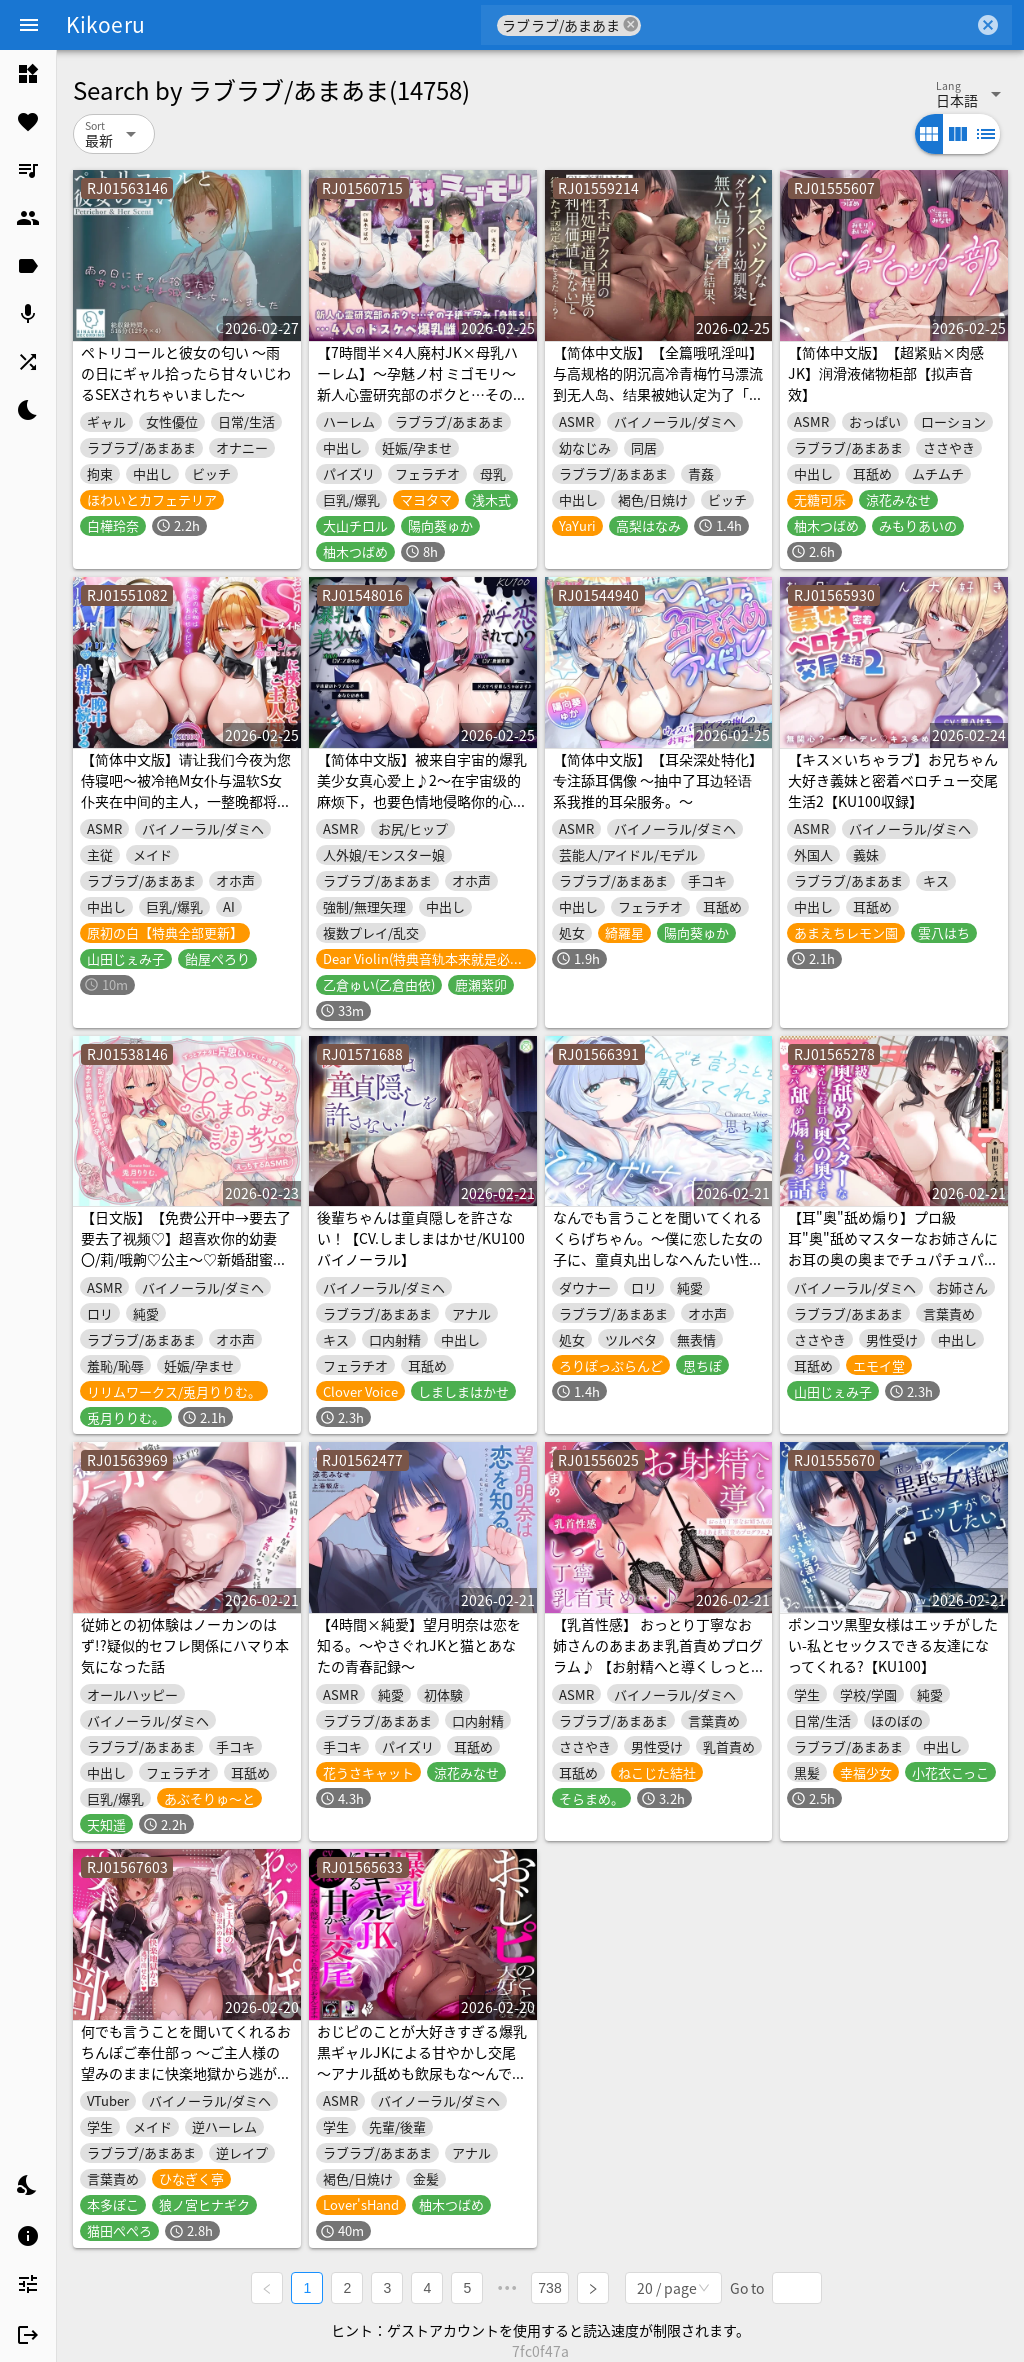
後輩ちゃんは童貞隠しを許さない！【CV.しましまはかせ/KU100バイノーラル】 (421, 1238)
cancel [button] (631, 24)
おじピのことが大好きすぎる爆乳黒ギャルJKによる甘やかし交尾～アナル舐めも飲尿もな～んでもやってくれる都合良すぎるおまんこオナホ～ (422, 2073)
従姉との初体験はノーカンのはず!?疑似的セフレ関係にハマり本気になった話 (185, 1645)
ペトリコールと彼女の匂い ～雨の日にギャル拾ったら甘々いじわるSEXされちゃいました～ (186, 373)
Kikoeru (105, 24)
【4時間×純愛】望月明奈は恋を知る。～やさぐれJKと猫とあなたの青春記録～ (419, 1645)
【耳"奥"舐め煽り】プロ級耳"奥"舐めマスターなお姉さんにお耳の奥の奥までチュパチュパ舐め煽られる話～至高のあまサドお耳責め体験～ (893, 1259)
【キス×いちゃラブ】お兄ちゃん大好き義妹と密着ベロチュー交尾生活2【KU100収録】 (893, 780)
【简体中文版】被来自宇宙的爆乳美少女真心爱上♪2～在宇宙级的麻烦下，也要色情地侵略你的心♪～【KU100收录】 (422, 790)
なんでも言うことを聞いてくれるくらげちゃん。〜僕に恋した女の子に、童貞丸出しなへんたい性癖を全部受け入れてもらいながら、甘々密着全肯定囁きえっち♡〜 (658, 1259)
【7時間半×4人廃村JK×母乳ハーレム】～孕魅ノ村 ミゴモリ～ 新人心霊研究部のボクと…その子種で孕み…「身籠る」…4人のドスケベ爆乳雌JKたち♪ (422, 394)
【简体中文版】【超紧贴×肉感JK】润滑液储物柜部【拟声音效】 (886, 373)
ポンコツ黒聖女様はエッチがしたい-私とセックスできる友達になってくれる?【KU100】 (893, 1645)
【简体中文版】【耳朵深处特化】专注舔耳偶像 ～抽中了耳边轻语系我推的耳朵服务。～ (658, 780)
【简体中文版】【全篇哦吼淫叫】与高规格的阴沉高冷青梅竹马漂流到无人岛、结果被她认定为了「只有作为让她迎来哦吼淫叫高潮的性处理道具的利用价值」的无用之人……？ (658, 404)
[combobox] (807, 25)
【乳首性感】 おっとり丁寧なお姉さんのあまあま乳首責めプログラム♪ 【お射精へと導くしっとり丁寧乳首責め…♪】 (658, 1655)
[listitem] (28, 74)
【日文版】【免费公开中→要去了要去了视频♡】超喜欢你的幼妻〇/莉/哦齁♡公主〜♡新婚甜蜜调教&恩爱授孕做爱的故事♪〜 (186, 1248)
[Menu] (29, 25)
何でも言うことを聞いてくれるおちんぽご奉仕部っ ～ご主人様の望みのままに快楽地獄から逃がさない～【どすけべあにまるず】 (186, 2062)
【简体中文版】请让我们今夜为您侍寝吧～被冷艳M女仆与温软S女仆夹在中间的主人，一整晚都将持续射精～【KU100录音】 (186, 790)
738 (549, 2288)
